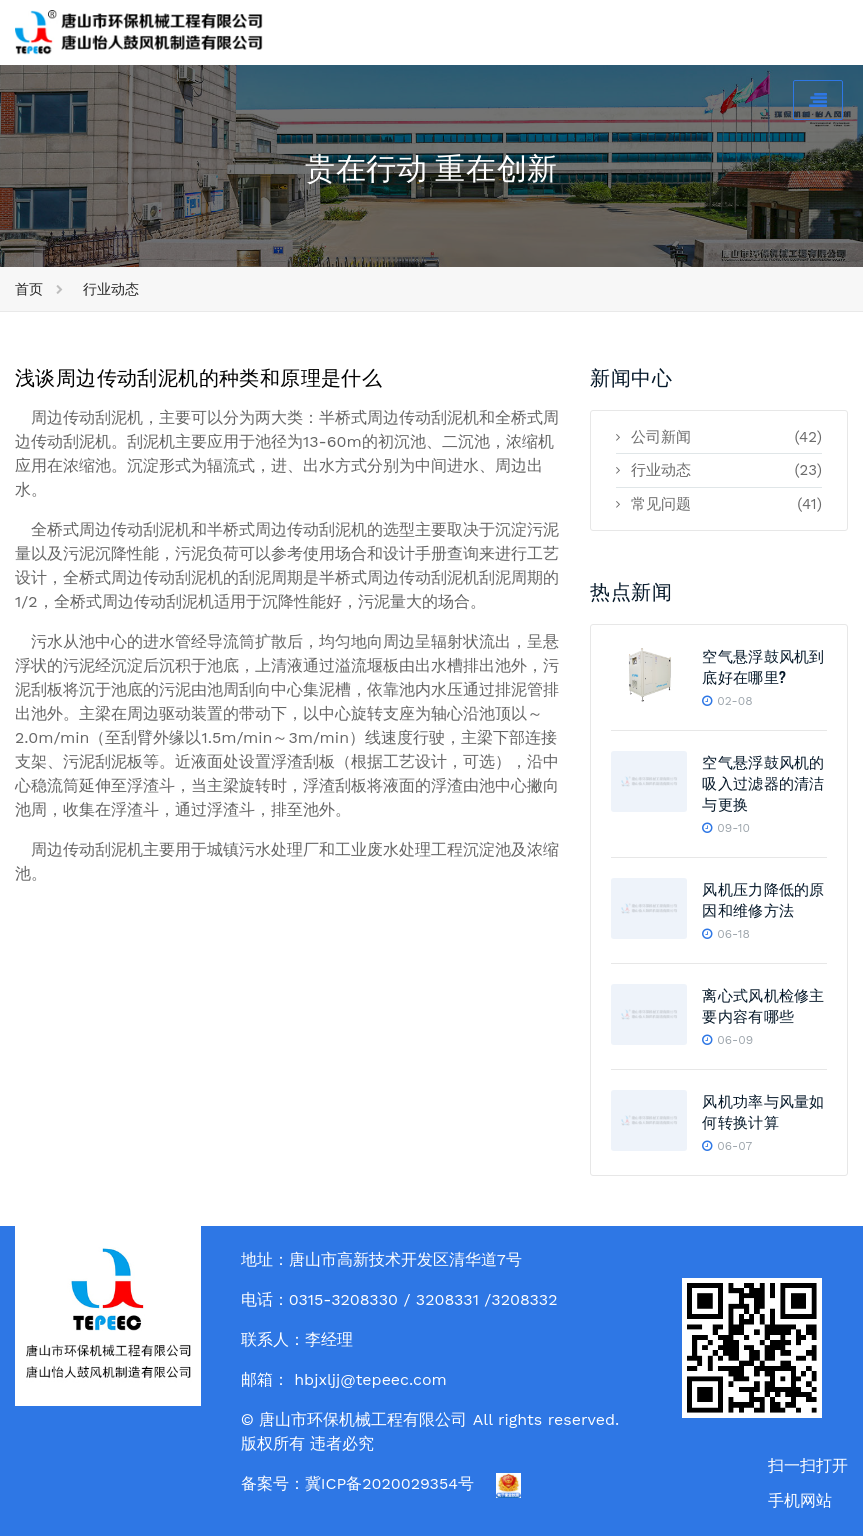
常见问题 (719, 504)
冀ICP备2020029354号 (389, 1483)
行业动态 (111, 289)
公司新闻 (719, 437)
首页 (29, 289)
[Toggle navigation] (818, 100)
